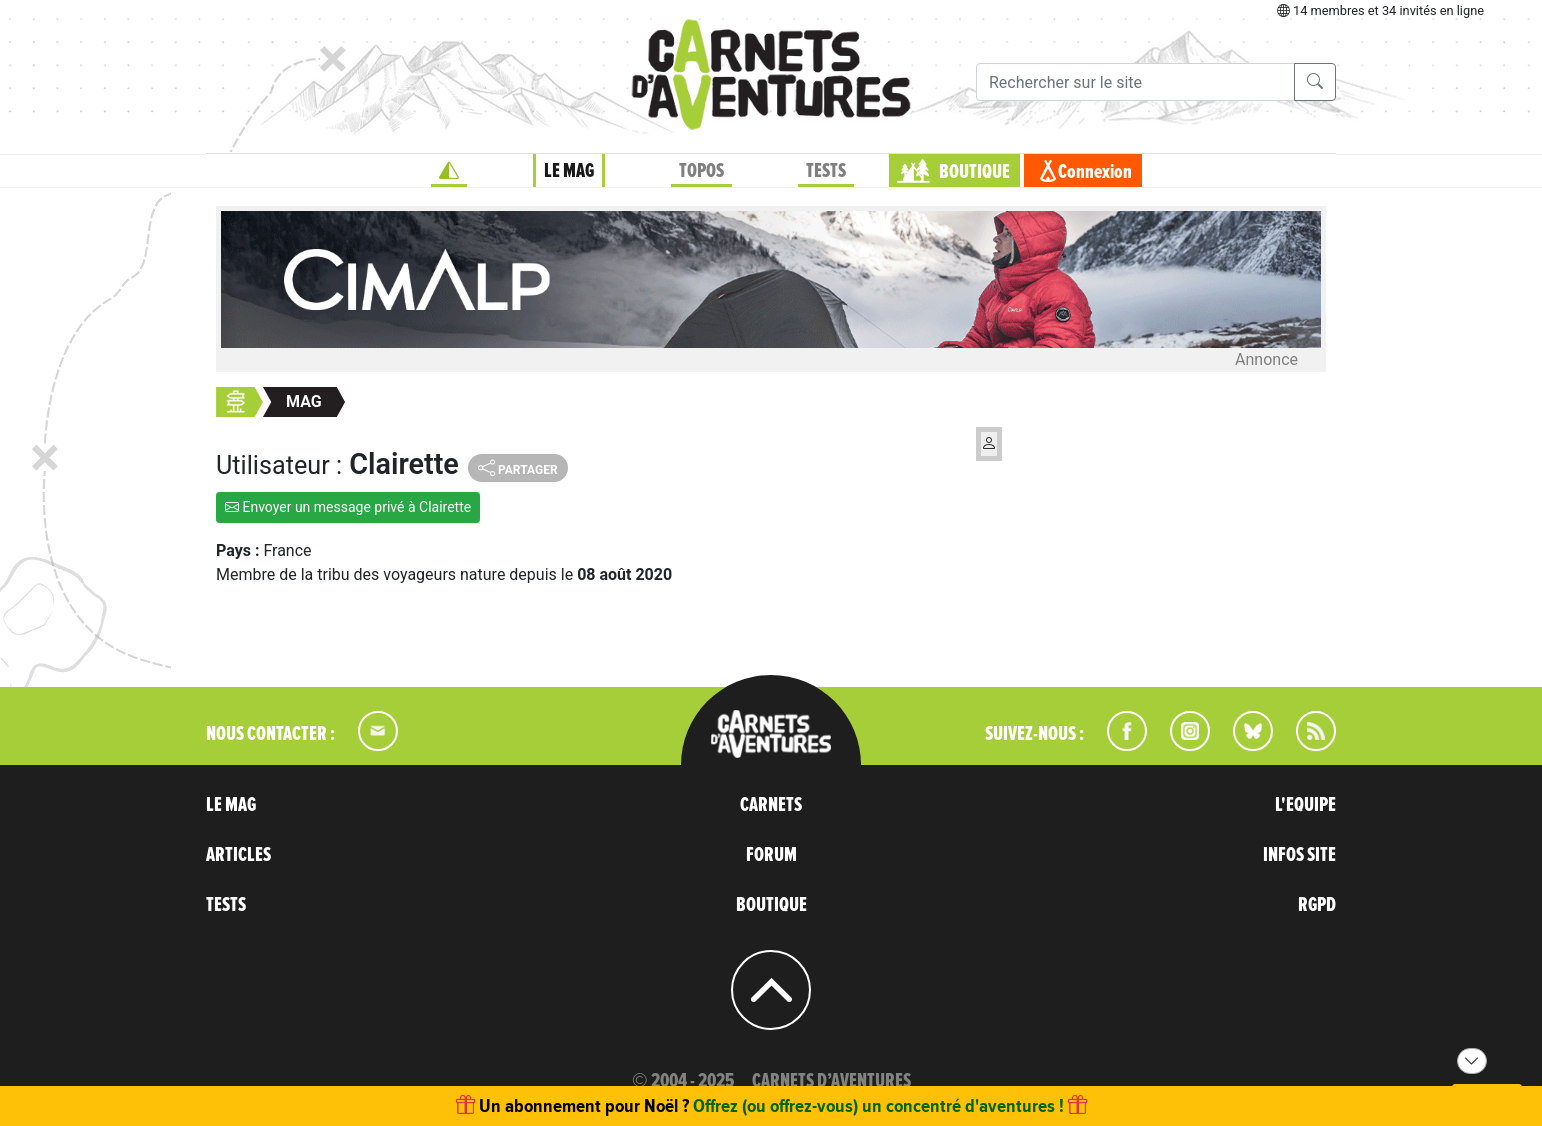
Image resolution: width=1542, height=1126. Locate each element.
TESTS (826, 171)
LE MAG (569, 171)
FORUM (771, 855)
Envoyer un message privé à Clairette (348, 507)
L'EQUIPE (1305, 805)
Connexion (1095, 172)
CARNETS (771, 805)
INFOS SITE (1299, 855)
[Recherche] (1135, 82)
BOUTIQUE (974, 172)
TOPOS (701, 171)
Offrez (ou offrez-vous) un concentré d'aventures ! (878, 1105)
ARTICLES (238, 855)
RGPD (1317, 905)
